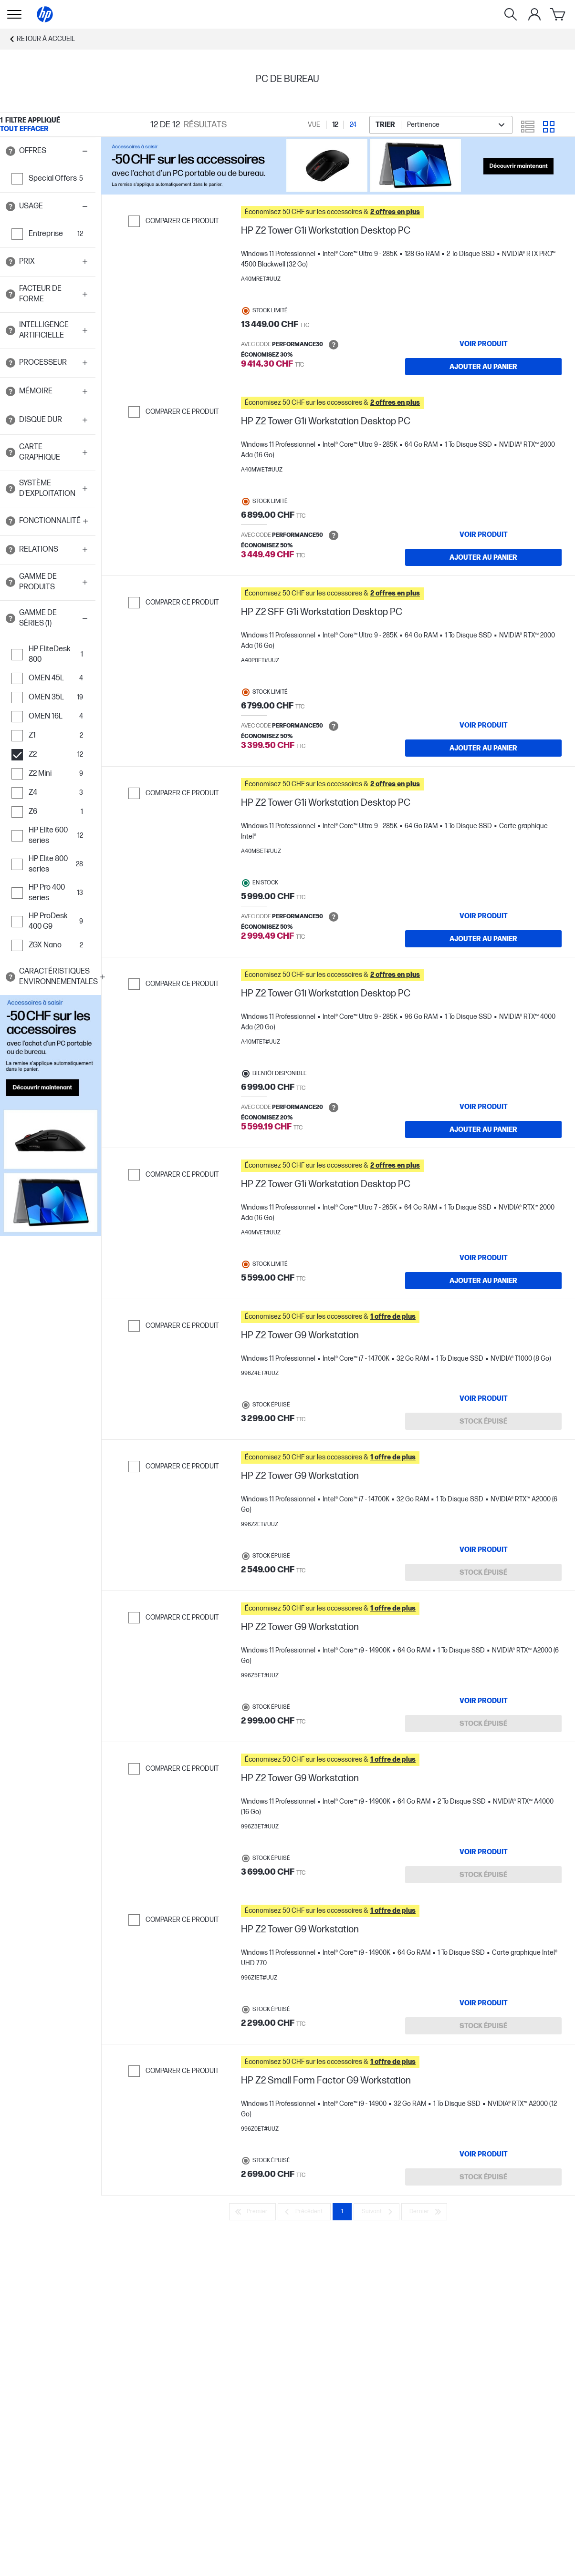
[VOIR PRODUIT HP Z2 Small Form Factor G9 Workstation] (483, 2154)
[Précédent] (304, 2211)
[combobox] (440, 125)
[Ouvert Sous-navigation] (14, 14)
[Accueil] (44, 14)
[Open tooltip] (10, 151)
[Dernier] (424, 2211)
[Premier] (252, 2211)
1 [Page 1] (342, 2211)
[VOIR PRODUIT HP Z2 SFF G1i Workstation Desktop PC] (483, 725)
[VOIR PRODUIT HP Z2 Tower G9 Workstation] (483, 1398)
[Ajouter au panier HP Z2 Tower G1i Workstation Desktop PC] (483, 366)
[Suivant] (376, 2211)
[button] (47, 151)
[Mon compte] (534, 14)
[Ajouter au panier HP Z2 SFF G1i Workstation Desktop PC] (483, 748)
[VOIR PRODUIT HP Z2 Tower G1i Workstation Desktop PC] (483, 343)
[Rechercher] (511, 14)
